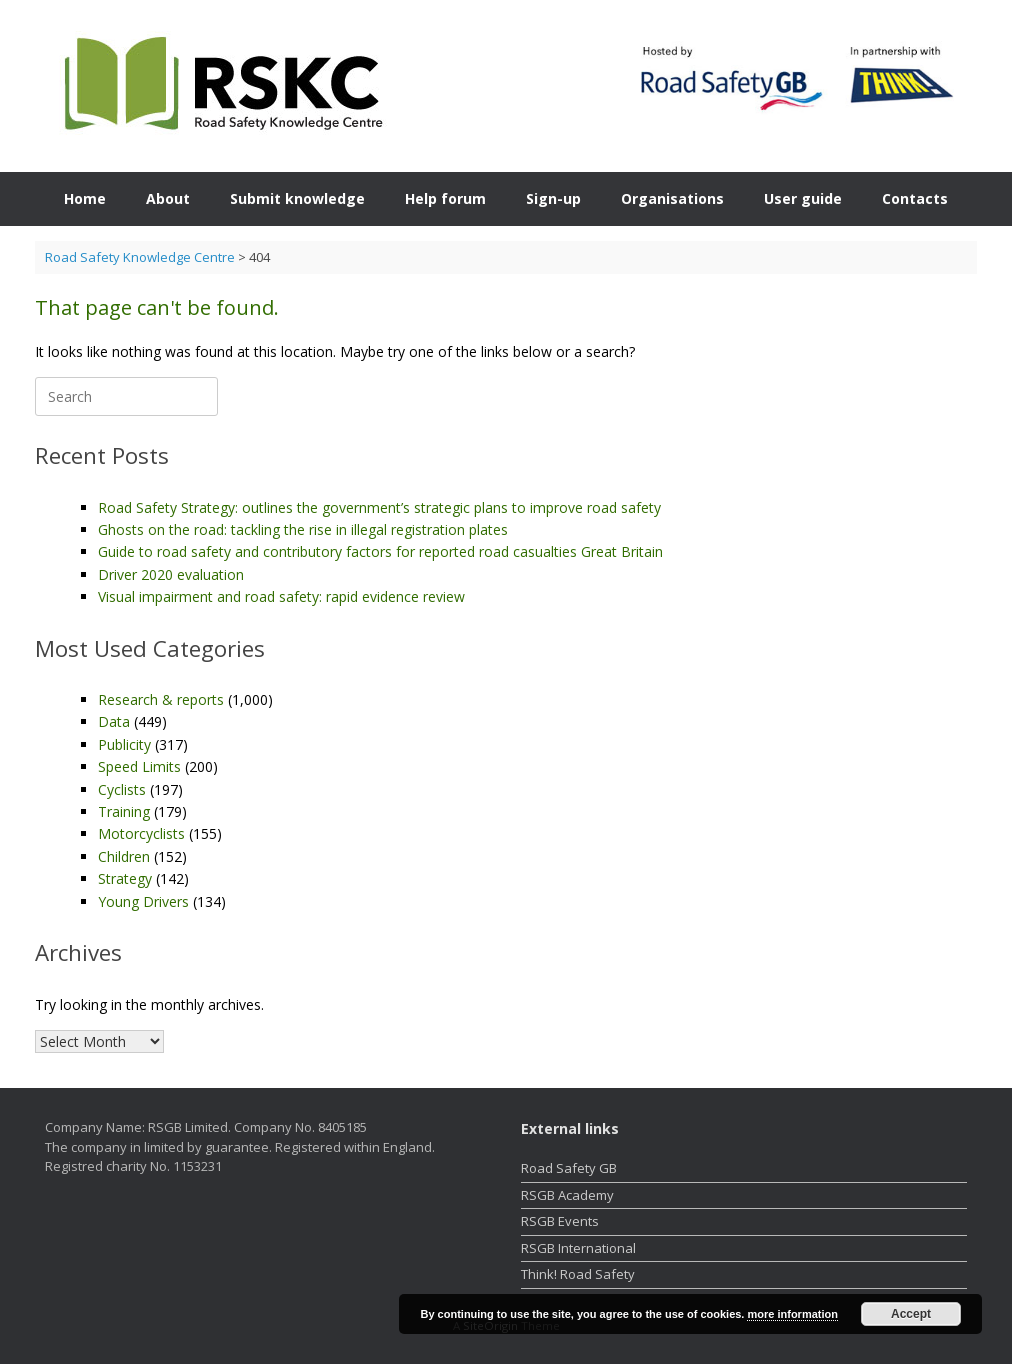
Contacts (915, 198)
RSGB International (578, 1248)
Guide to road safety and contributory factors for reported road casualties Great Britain (380, 551)
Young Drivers (143, 901)
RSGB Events (560, 1221)
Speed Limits (139, 766)
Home (85, 198)
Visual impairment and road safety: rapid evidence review (281, 596)
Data (114, 721)
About (168, 198)
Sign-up (553, 198)
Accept (911, 1314)
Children (124, 856)
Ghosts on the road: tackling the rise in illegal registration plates (303, 529)
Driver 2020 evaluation (171, 574)
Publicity (124, 744)
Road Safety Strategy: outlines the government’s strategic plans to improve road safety (379, 507)
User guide (803, 198)
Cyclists (122, 789)
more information (792, 1314)
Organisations (672, 198)
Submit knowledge (297, 198)
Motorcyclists (141, 833)
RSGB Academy (567, 1195)
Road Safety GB (569, 1168)
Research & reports (161, 699)
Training (124, 811)
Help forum (445, 198)
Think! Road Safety (578, 1274)
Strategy (125, 878)
